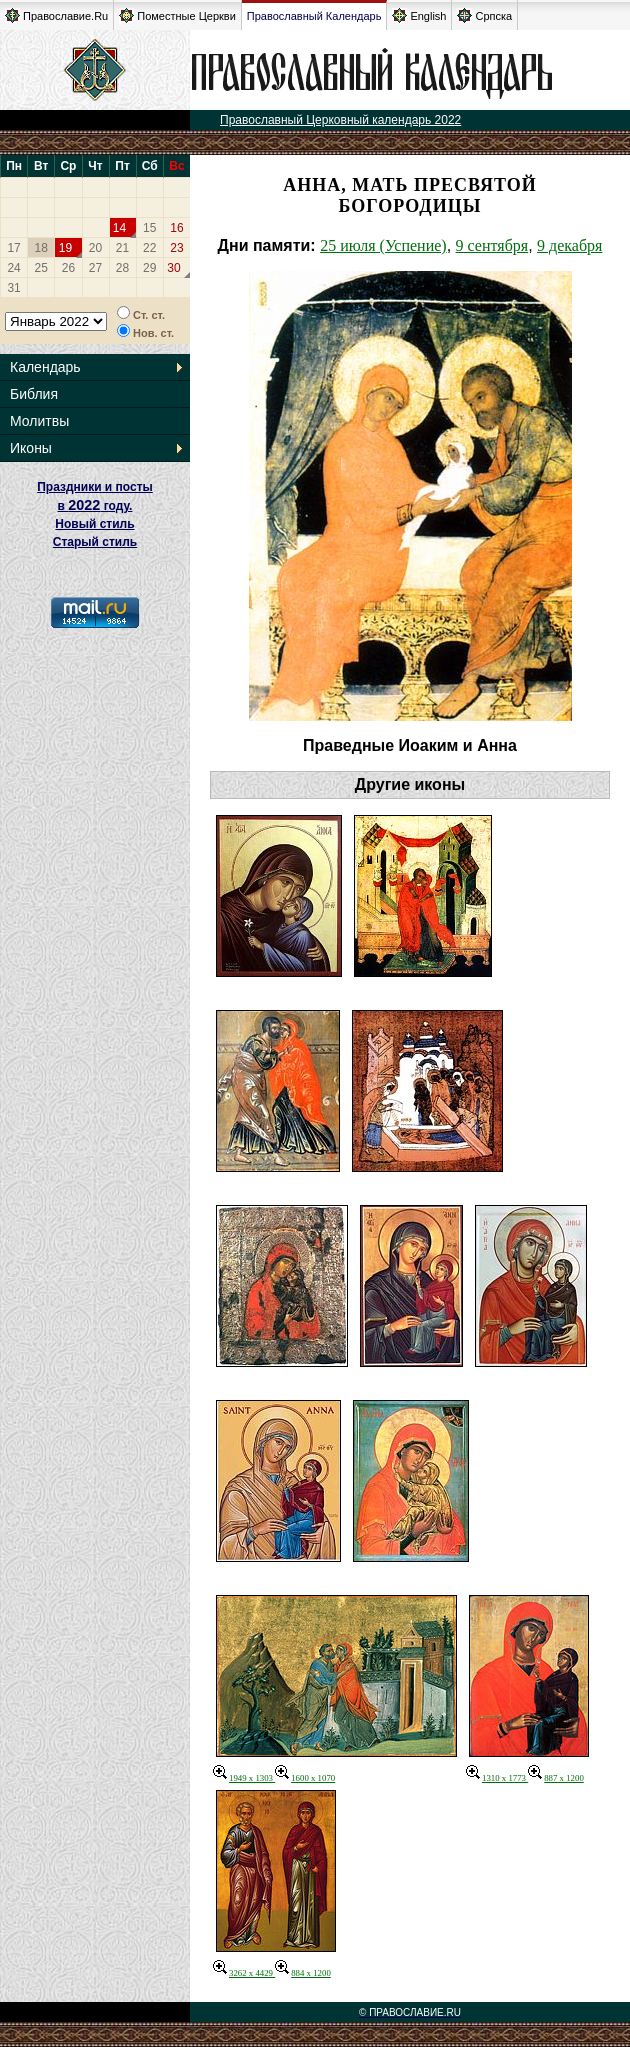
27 (95, 268)
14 (119, 228)
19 (65, 248)
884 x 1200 (303, 1973)
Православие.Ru (56, 15)
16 (176, 228)
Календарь (45, 367)
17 (13, 248)
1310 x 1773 (497, 1778)
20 (95, 248)
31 (13, 288)
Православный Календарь (314, 16)
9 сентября (492, 245)
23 (176, 248)
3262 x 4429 (244, 1973)
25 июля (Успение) (383, 245)
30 (173, 268)
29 (149, 268)
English (419, 15)
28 (122, 268)
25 (41, 268)
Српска (484, 15)
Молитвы (39, 421)
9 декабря (569, 245)
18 (41, 248)
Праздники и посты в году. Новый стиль (95, 505)
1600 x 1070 (305, 1778)
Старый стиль (95, 542)
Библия (34, 394)
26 (68, 268)
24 (13, 268)
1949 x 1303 (244, 1778)
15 (149, 228)
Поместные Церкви (177, 15)
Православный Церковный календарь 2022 (340, 120)
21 (122, 248)
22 (149, 248)
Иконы (31, 448)
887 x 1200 (556, 1778)
